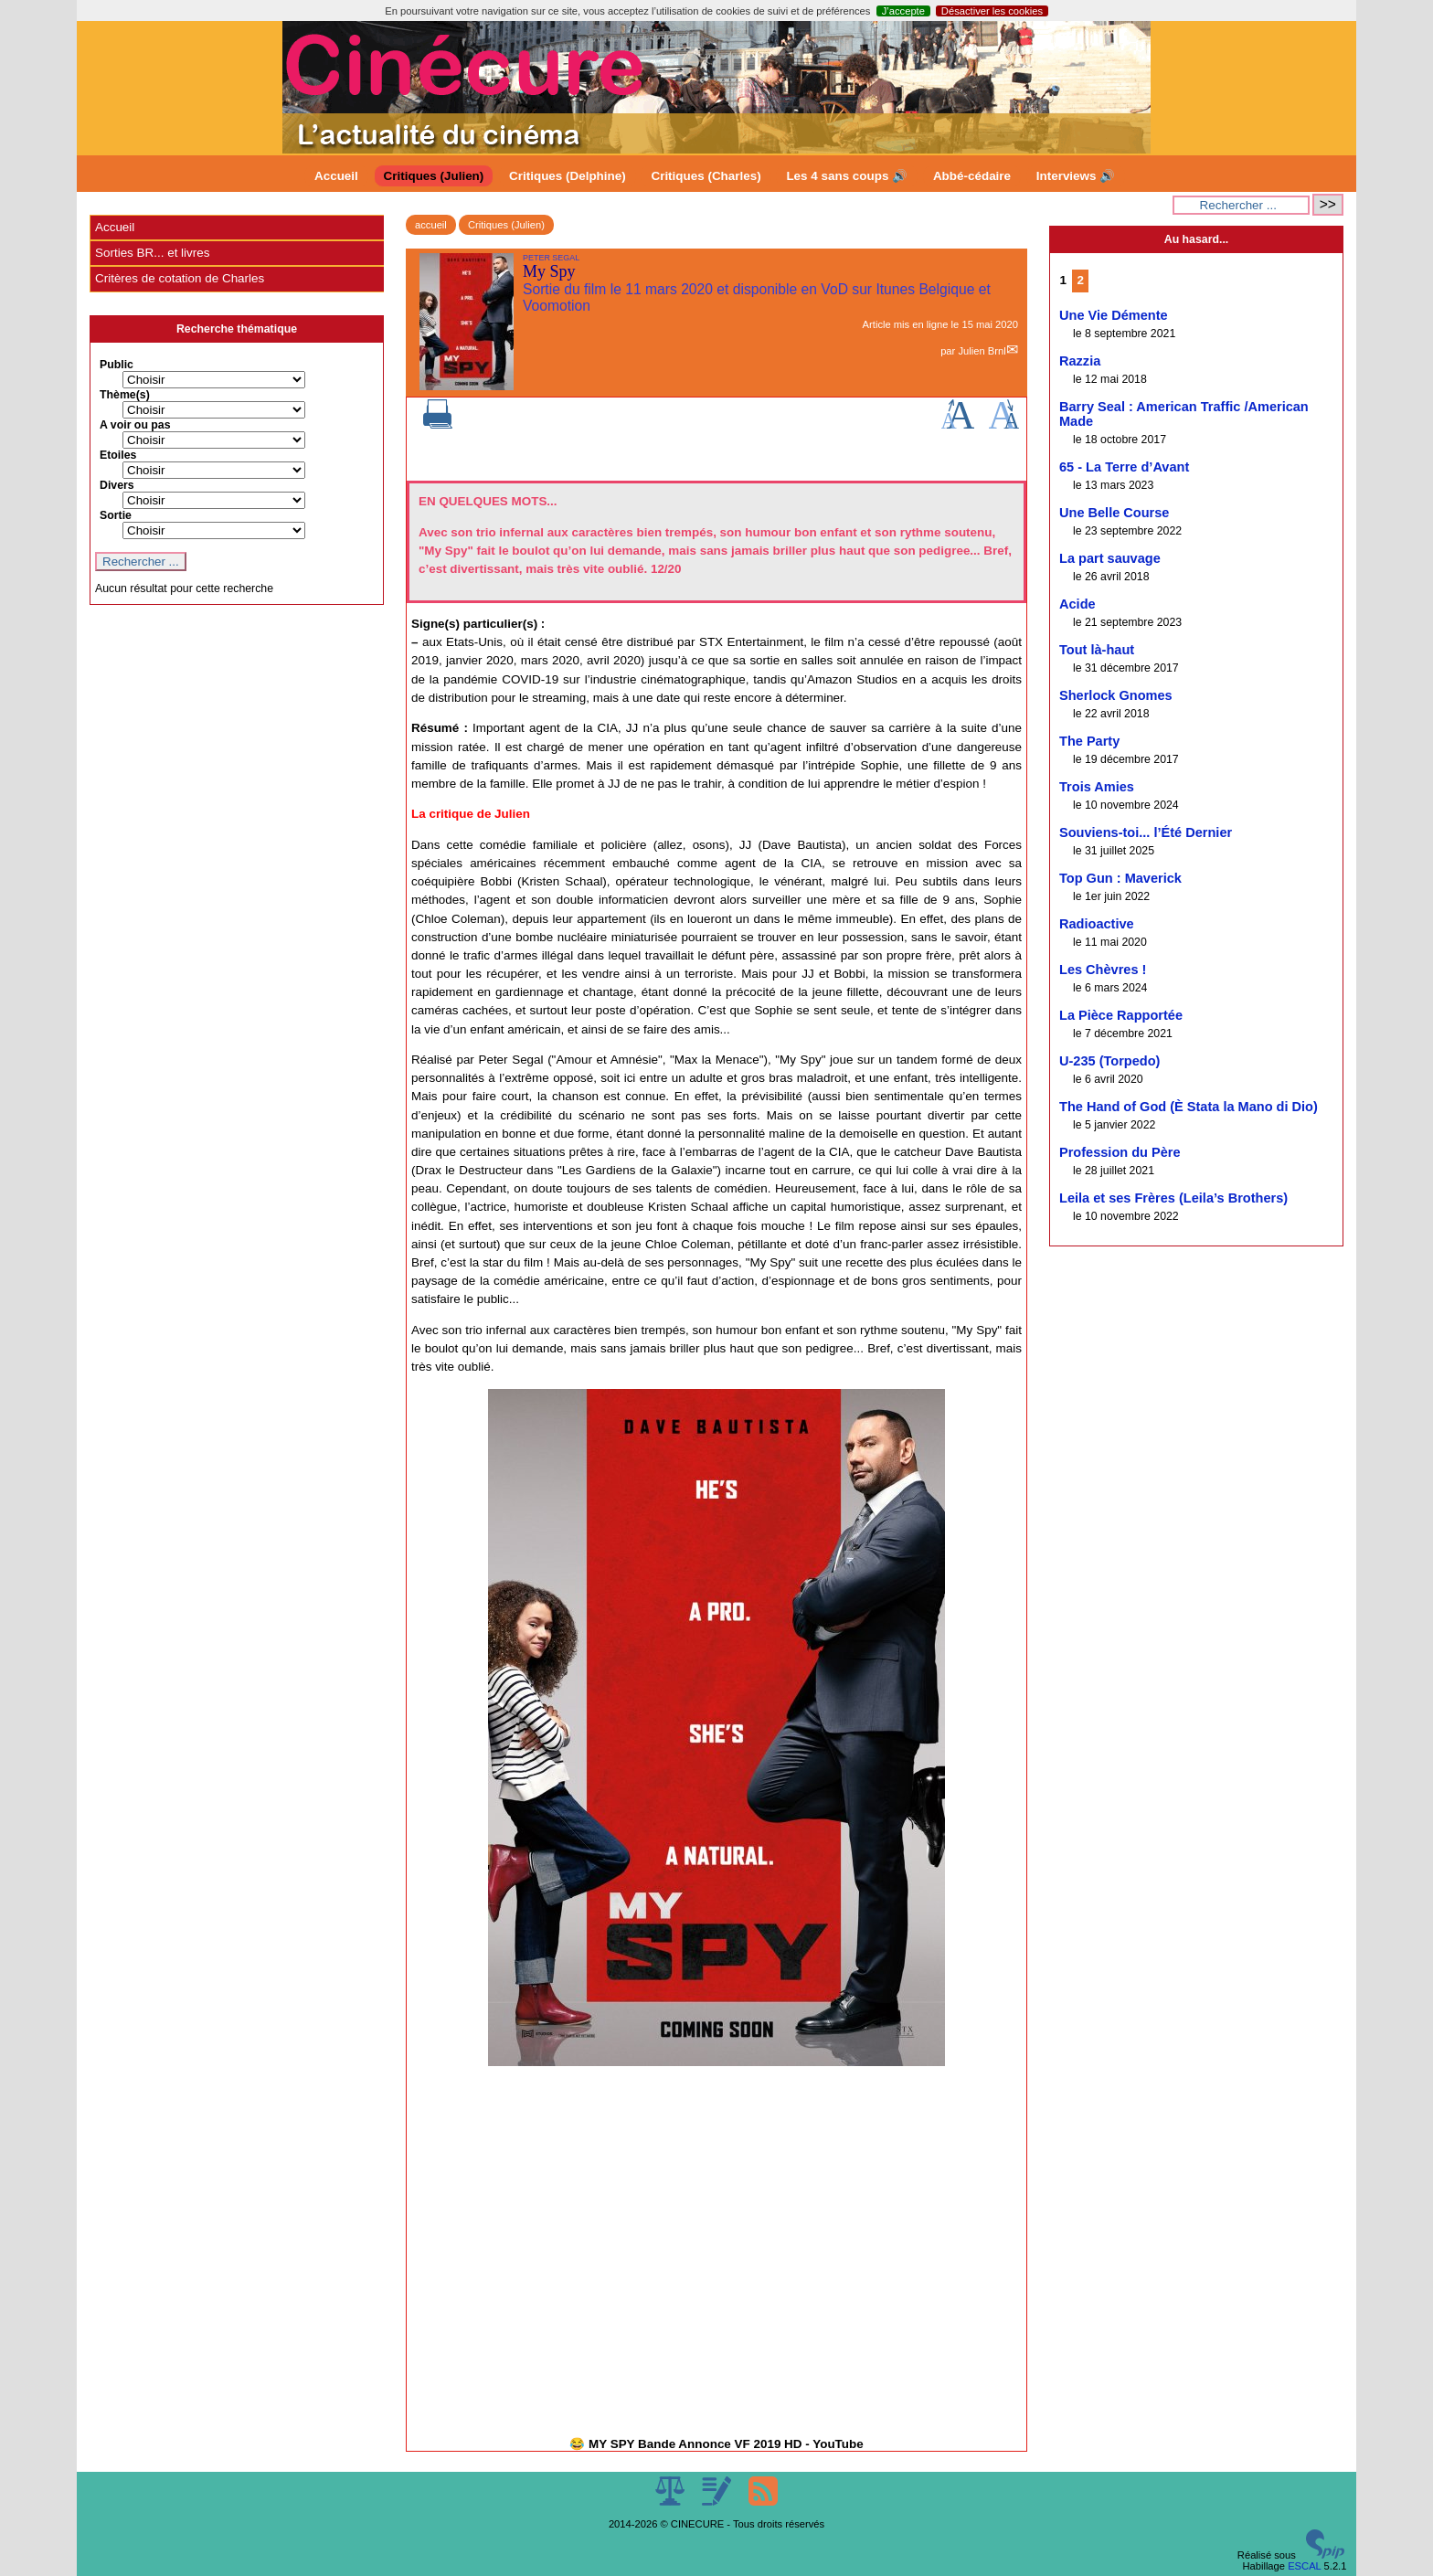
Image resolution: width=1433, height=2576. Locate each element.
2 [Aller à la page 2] (1080, 280)
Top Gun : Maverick (1120, 878)
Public (116, 364)
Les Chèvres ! (1102, 969)
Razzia (1079, 361)
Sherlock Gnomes (1116, 695)
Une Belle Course (1114, 512)
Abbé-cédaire (972, 176)
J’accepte (903, 10)
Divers (117, 485)
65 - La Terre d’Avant (1124, 467)
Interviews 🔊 (1075, 176)
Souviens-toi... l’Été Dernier (1145, 832)
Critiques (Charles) (705, 176)
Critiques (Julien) (434, 176)
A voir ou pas (135, 425)
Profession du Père (1120, 1152)
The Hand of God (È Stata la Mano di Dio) (1188, 1106)
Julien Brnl (981, 350)
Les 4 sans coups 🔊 (847, 176)
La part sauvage (1110, 558)
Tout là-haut (1096, 649)
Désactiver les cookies (992, 10)
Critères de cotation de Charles (179, 278)
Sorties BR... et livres (152, 253)
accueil (431, 224)
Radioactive (1096, 924)
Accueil (336, 176)
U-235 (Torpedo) (1109, 1061)
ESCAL (1304, 2565)
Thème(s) (125, 394)
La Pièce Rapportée (1121, 1015)
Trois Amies (1096, 786)
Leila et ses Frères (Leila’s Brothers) (1173, 1198)
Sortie (116, 515)
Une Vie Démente (1113, 315)
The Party (1089, 741)
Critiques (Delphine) (567, 176)
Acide (1077, 604)
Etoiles (118, 455)
